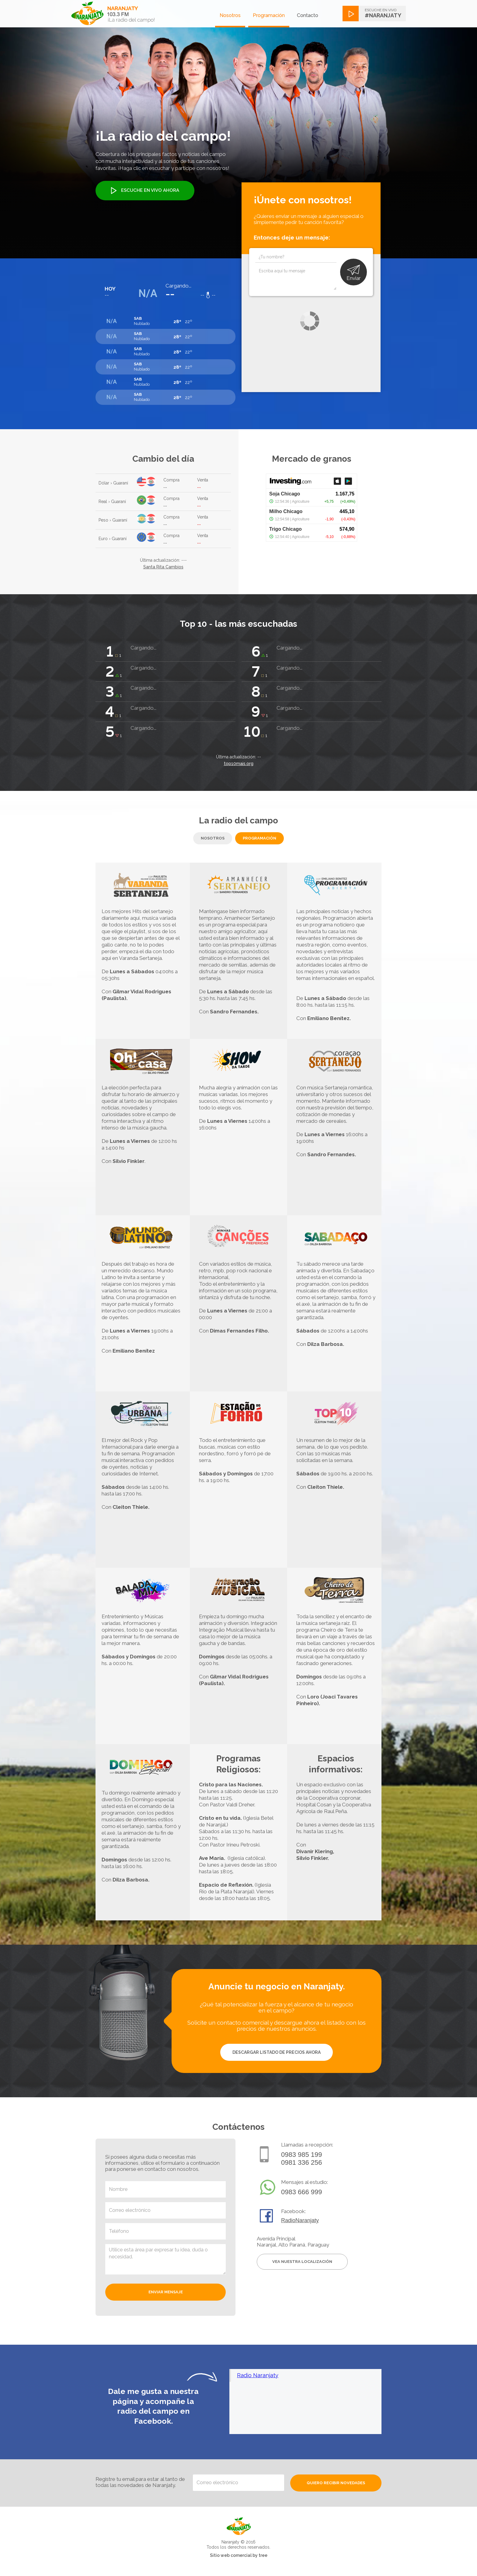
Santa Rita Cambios (163, 566)
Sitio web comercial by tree (238, 2555)
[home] (113, 13)
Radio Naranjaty (257, 2375)
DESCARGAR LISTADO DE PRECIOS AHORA (276, 2052)
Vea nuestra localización (302, 2261)
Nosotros (230, 15)
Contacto (307, 15)
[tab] (212, 838)
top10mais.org (238, 763)
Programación (269, 15)
